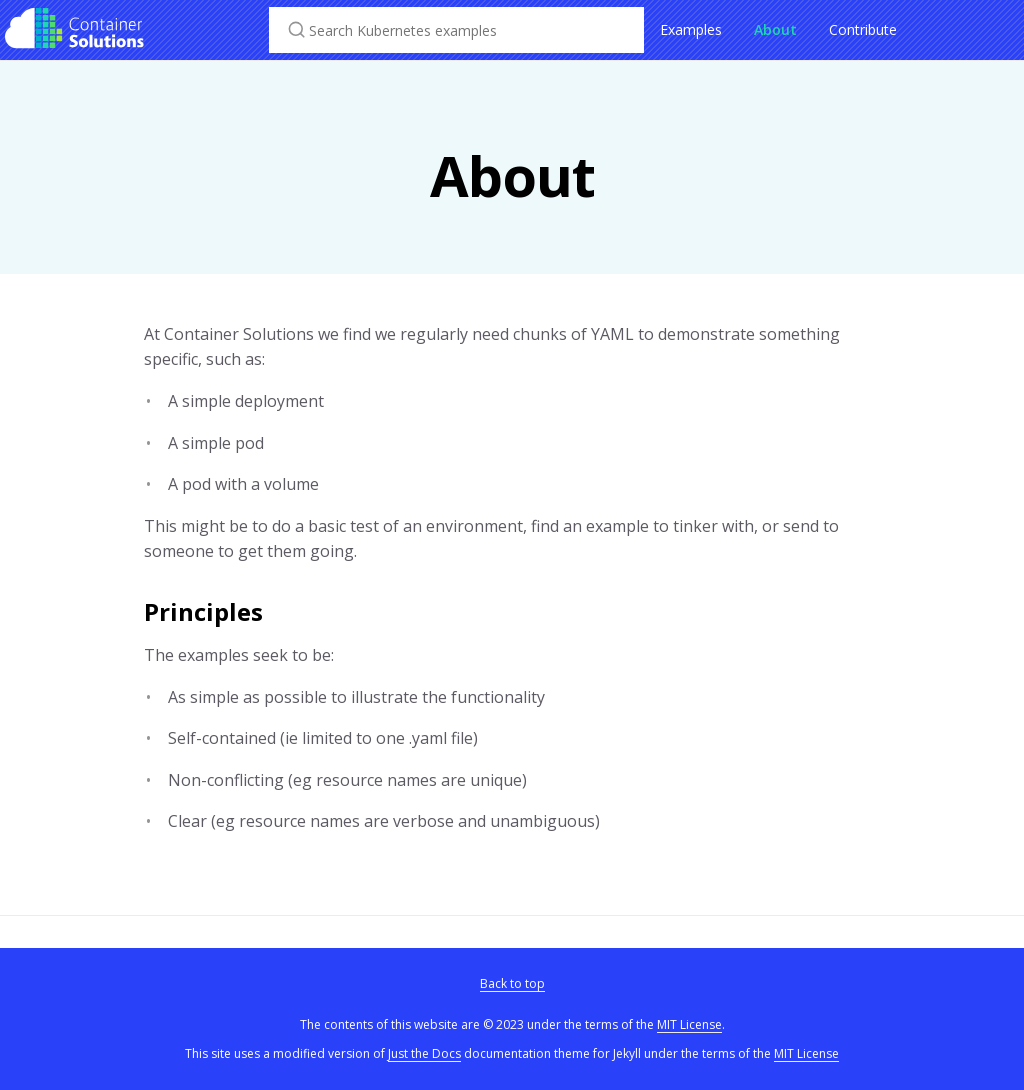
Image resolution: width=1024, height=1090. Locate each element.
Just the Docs (424, 1053)
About (775, 29)
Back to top (512, 983)
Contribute (863, 29)
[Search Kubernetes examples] (456, 30)
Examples (691, 29)
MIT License (689, 1024)
